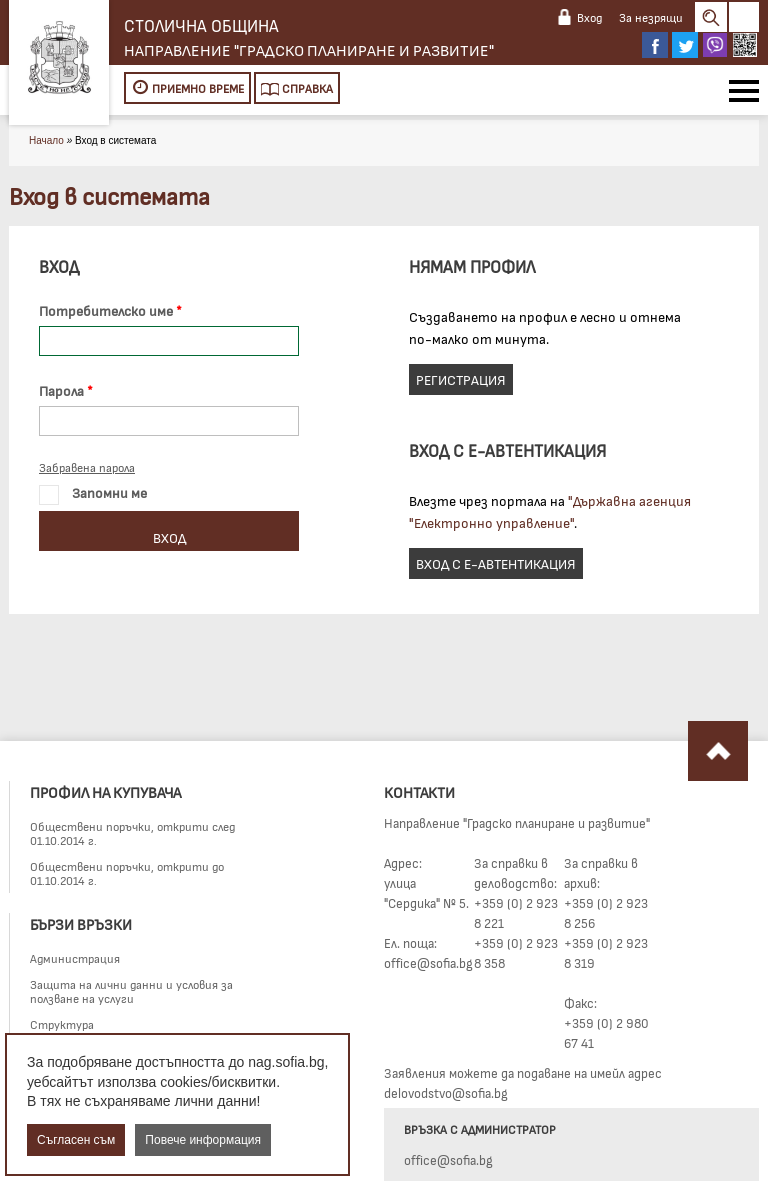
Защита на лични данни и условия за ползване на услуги (131, 991)
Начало (46, 140)
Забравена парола (87, 467)
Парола (61, 390)
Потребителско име (106, 310)
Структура (62, 1024)
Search (711, 17)
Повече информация (203, 1140)
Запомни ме (93, 494)
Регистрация (461, 379)
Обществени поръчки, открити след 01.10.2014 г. (132, 833)
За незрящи (651, 17)
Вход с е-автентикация (496, 563)
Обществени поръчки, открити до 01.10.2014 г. (127, 873)
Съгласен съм (76, 1140)
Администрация (75, 958)
